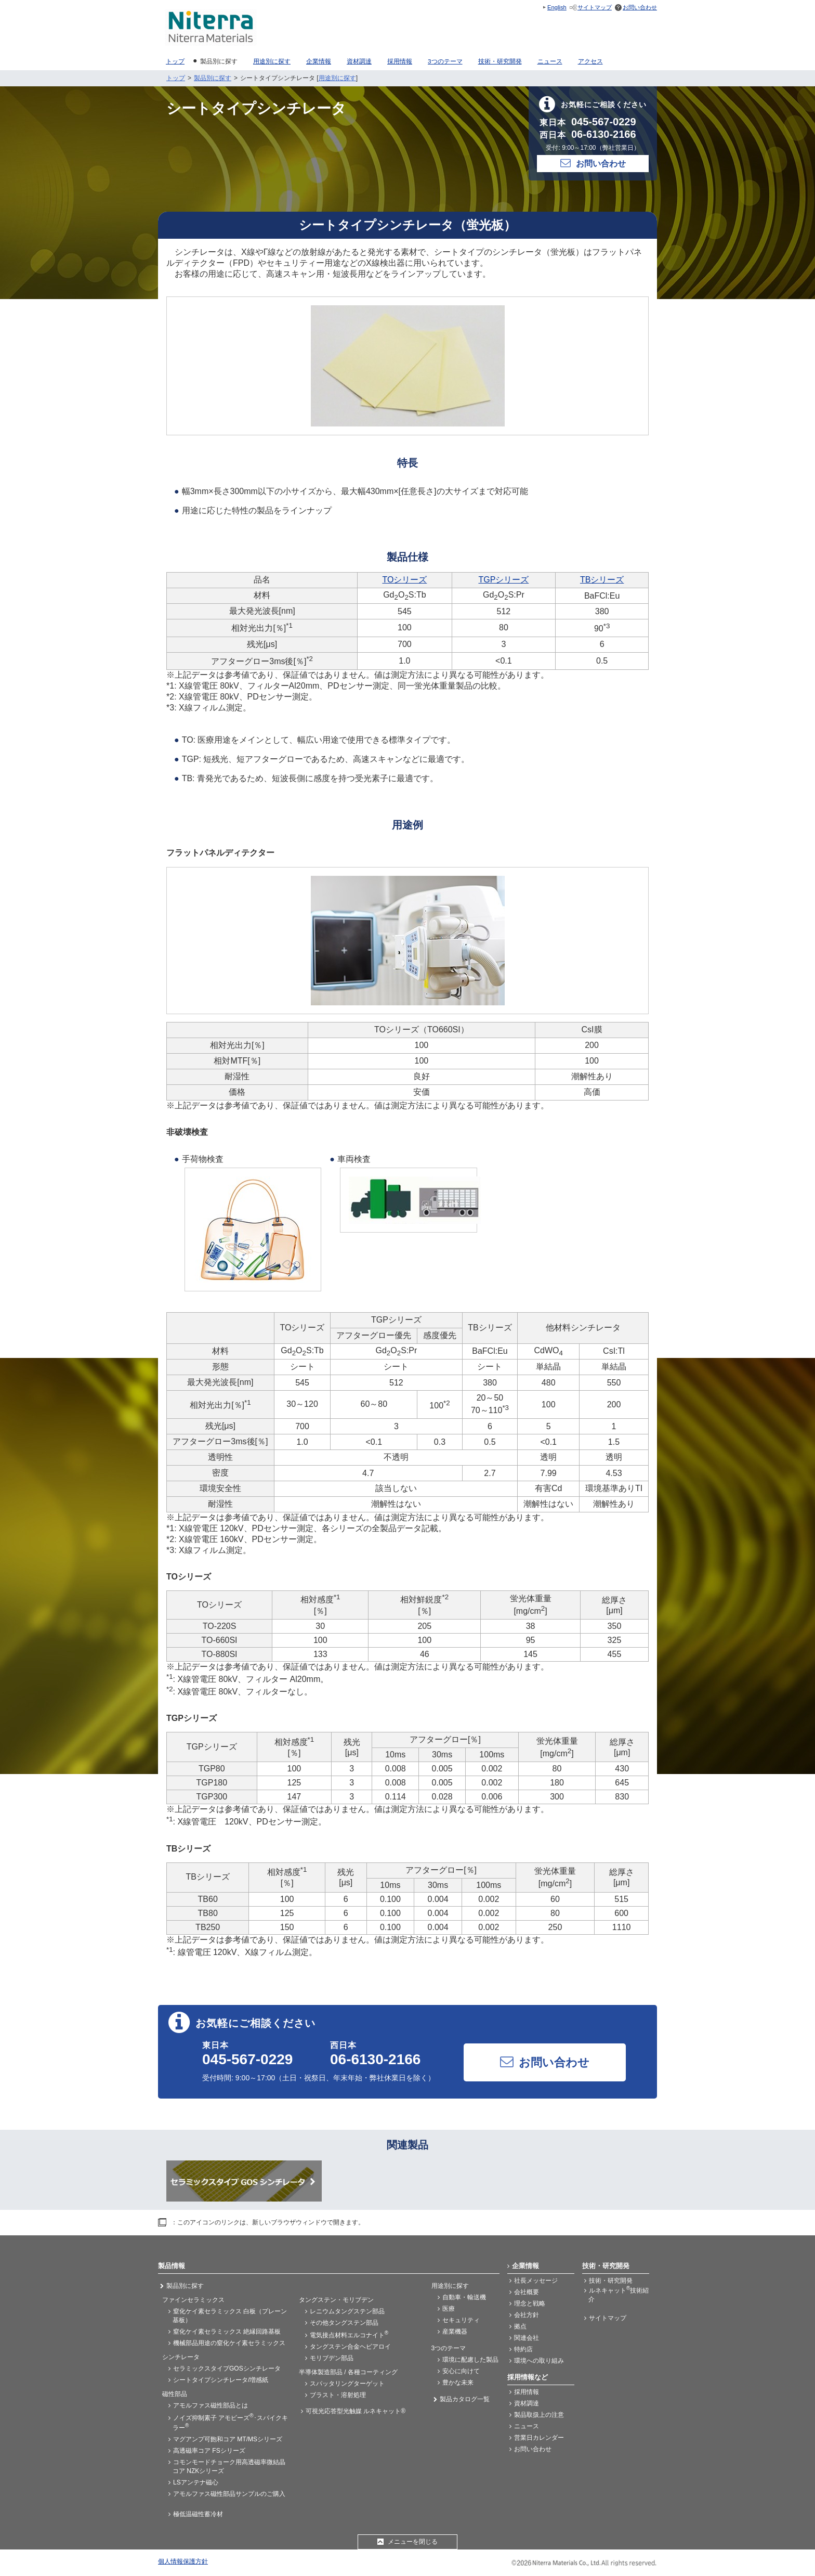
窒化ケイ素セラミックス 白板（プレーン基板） (230, 2316)
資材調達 (526, 2403)
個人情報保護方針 (183, 2561)
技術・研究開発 (611, 2280)
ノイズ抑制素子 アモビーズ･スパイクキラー (230, 2422)
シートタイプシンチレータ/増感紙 (220, 2380)
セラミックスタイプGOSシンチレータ (227, 2368)
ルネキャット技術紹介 (618, 2294)
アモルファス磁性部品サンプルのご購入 (229, 2493)
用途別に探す (337, 78)
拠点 (520, 2326)
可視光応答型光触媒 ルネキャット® (355, 2411)
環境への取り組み (539, 2360)
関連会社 (526, 2337)
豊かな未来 (458, 2382)
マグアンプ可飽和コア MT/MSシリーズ (227, 2439)
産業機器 (454, 2331)
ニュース (526, 2426)
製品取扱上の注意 (539, 2414)
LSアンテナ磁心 (195, 2482)
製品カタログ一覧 (465, 2399)
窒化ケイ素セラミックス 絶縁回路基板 (227, 2331)
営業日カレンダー (539, 2437)
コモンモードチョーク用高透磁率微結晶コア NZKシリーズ (229, 2466)
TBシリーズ (602, 579)
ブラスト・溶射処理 (338, 2395)
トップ (175, 78)
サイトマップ (594, 7)
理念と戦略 (529, 2303)
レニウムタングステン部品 (347, 2311)
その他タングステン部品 (344, 2322)
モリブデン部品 (331, 2358)
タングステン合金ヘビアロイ (350, 2346)
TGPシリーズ (503, 579)
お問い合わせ (640, 7)
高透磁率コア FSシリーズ (209, 2450)
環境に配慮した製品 (470, 2359)
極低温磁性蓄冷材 (198, 2514)
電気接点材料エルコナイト (349, 2334)
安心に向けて (461, 2371)
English (557, 7)
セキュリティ (461, 2320)
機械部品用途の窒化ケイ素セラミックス (229, 2343)
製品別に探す (212, 78)
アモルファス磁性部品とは (210, 2405)
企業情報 (525, 2266)
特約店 (523, 2349)
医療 (448, 2308)
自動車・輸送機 (464, 2297)
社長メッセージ (536, 2280)
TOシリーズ (404, 579)
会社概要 (526, 2292)
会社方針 (526, 2315)
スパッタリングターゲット (347, 2383)
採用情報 (526, 2392)
